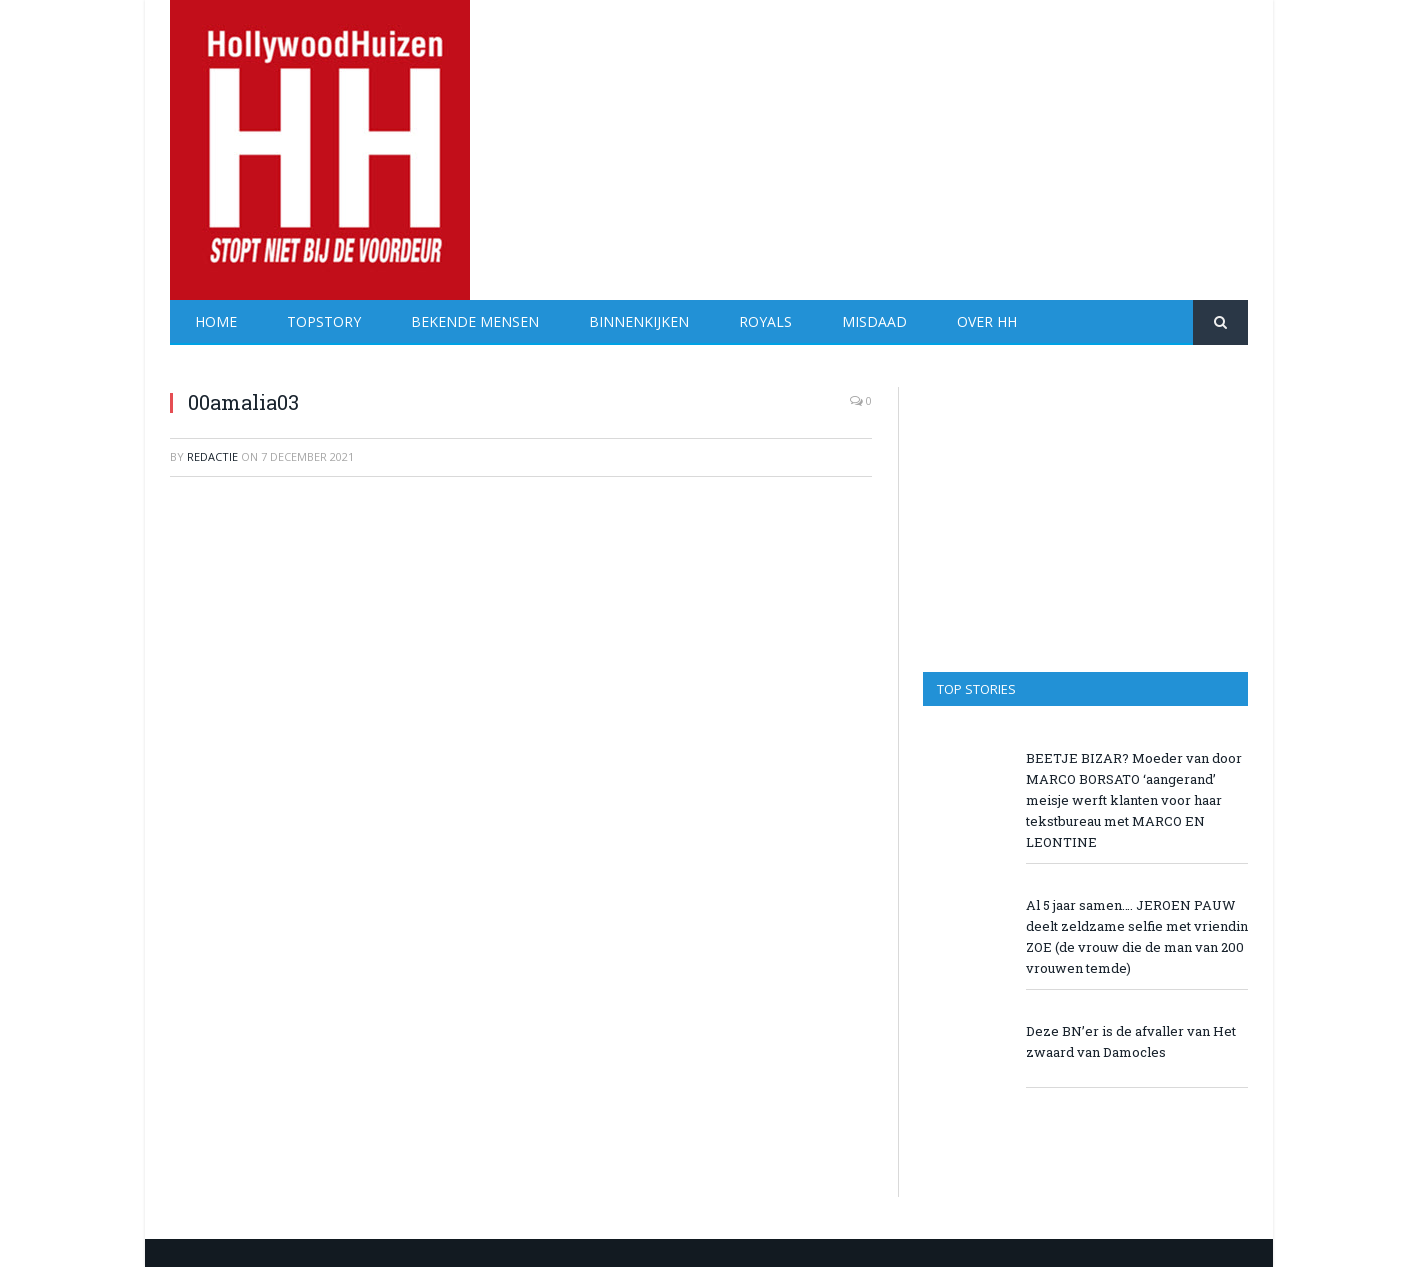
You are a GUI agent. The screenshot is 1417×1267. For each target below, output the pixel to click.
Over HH (987, 321)
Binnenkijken (639, 321)
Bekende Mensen (475, 321)
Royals (765, 321)
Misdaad (874, 321)
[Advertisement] (884, 140)
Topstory (324, 321)
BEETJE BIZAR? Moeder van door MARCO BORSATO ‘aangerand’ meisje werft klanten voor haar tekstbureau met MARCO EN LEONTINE (1134, 800)
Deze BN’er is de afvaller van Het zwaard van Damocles (1131, 1041)
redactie (212, 456)
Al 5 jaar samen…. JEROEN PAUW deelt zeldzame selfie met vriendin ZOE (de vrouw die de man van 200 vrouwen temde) (1137, 936)
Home (216, 321)
